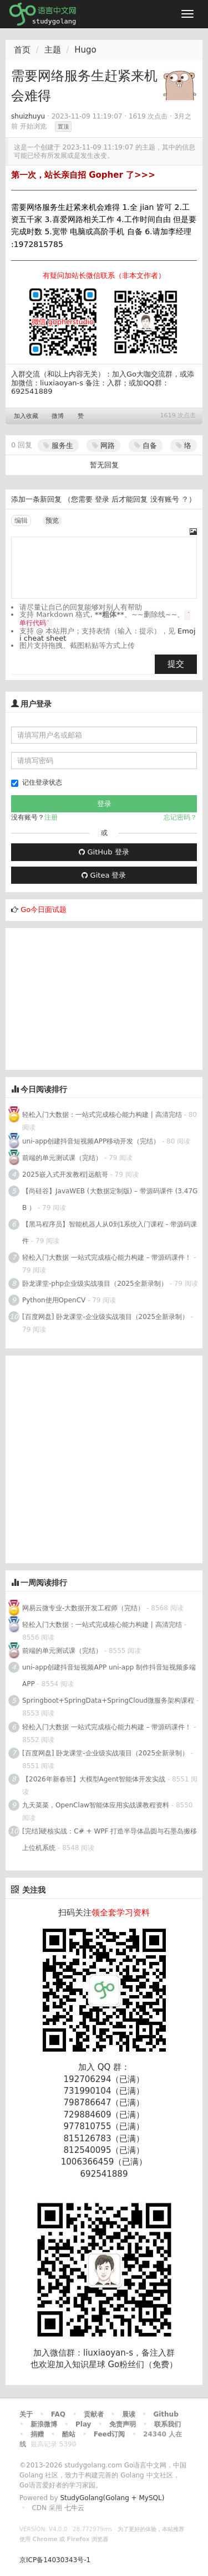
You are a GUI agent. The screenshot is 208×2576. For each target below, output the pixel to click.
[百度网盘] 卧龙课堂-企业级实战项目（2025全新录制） (105, 1317)
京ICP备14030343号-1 (54, 2560)
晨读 (128, 2414)
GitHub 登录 (104, 852)
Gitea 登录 (104, 875)
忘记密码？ (180, 817)
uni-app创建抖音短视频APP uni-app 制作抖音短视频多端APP (109, 1675)
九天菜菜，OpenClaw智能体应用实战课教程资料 (96, 1805)
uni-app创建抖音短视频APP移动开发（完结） (91, 1141)
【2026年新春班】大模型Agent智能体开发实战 (95, 1779)
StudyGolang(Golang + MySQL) (112, 2498)
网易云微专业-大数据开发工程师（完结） (83, 1608)
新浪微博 (44, 2424)
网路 (103, 445)
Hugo (85, 50)
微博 (58, 416)
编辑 (21, 520)
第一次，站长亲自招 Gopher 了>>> (83, 175)
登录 (102, 499)
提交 (176, 664)
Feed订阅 (109, 2434)
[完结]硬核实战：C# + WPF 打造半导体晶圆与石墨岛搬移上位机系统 (109, 1839)
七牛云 (74, 2508)
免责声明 (122, 2424)
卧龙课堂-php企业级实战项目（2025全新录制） (95, 1283)
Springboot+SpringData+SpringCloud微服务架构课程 (108, 1700)
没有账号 (164, 499)
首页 (22, 50)
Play (83, 2424)
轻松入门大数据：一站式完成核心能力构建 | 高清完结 (102, 1115)
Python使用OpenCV (53, 1300)
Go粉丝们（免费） (142, 2364)
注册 (51, 817)
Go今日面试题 (44, 909)
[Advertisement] (89, 997)
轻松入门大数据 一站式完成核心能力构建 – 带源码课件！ (106, 1257)
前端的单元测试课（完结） (62, 1158)
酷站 (68, 2434)
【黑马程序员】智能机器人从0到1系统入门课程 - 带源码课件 (109, 1232)
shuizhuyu (28, 116)
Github (165, 2414)
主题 (52, 50)
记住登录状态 (36, 783)
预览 (52, 520)
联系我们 (167, 2424)
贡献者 (94, 2414)
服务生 (58, 445)
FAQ (58, 2414)
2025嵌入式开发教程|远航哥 (65, 1174)
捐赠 (37, 2434)
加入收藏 (26, 416)
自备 (145, 445)
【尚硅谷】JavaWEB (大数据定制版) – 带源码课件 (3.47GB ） (109, 1199)
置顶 (63, 126)
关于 (26, 2414)
